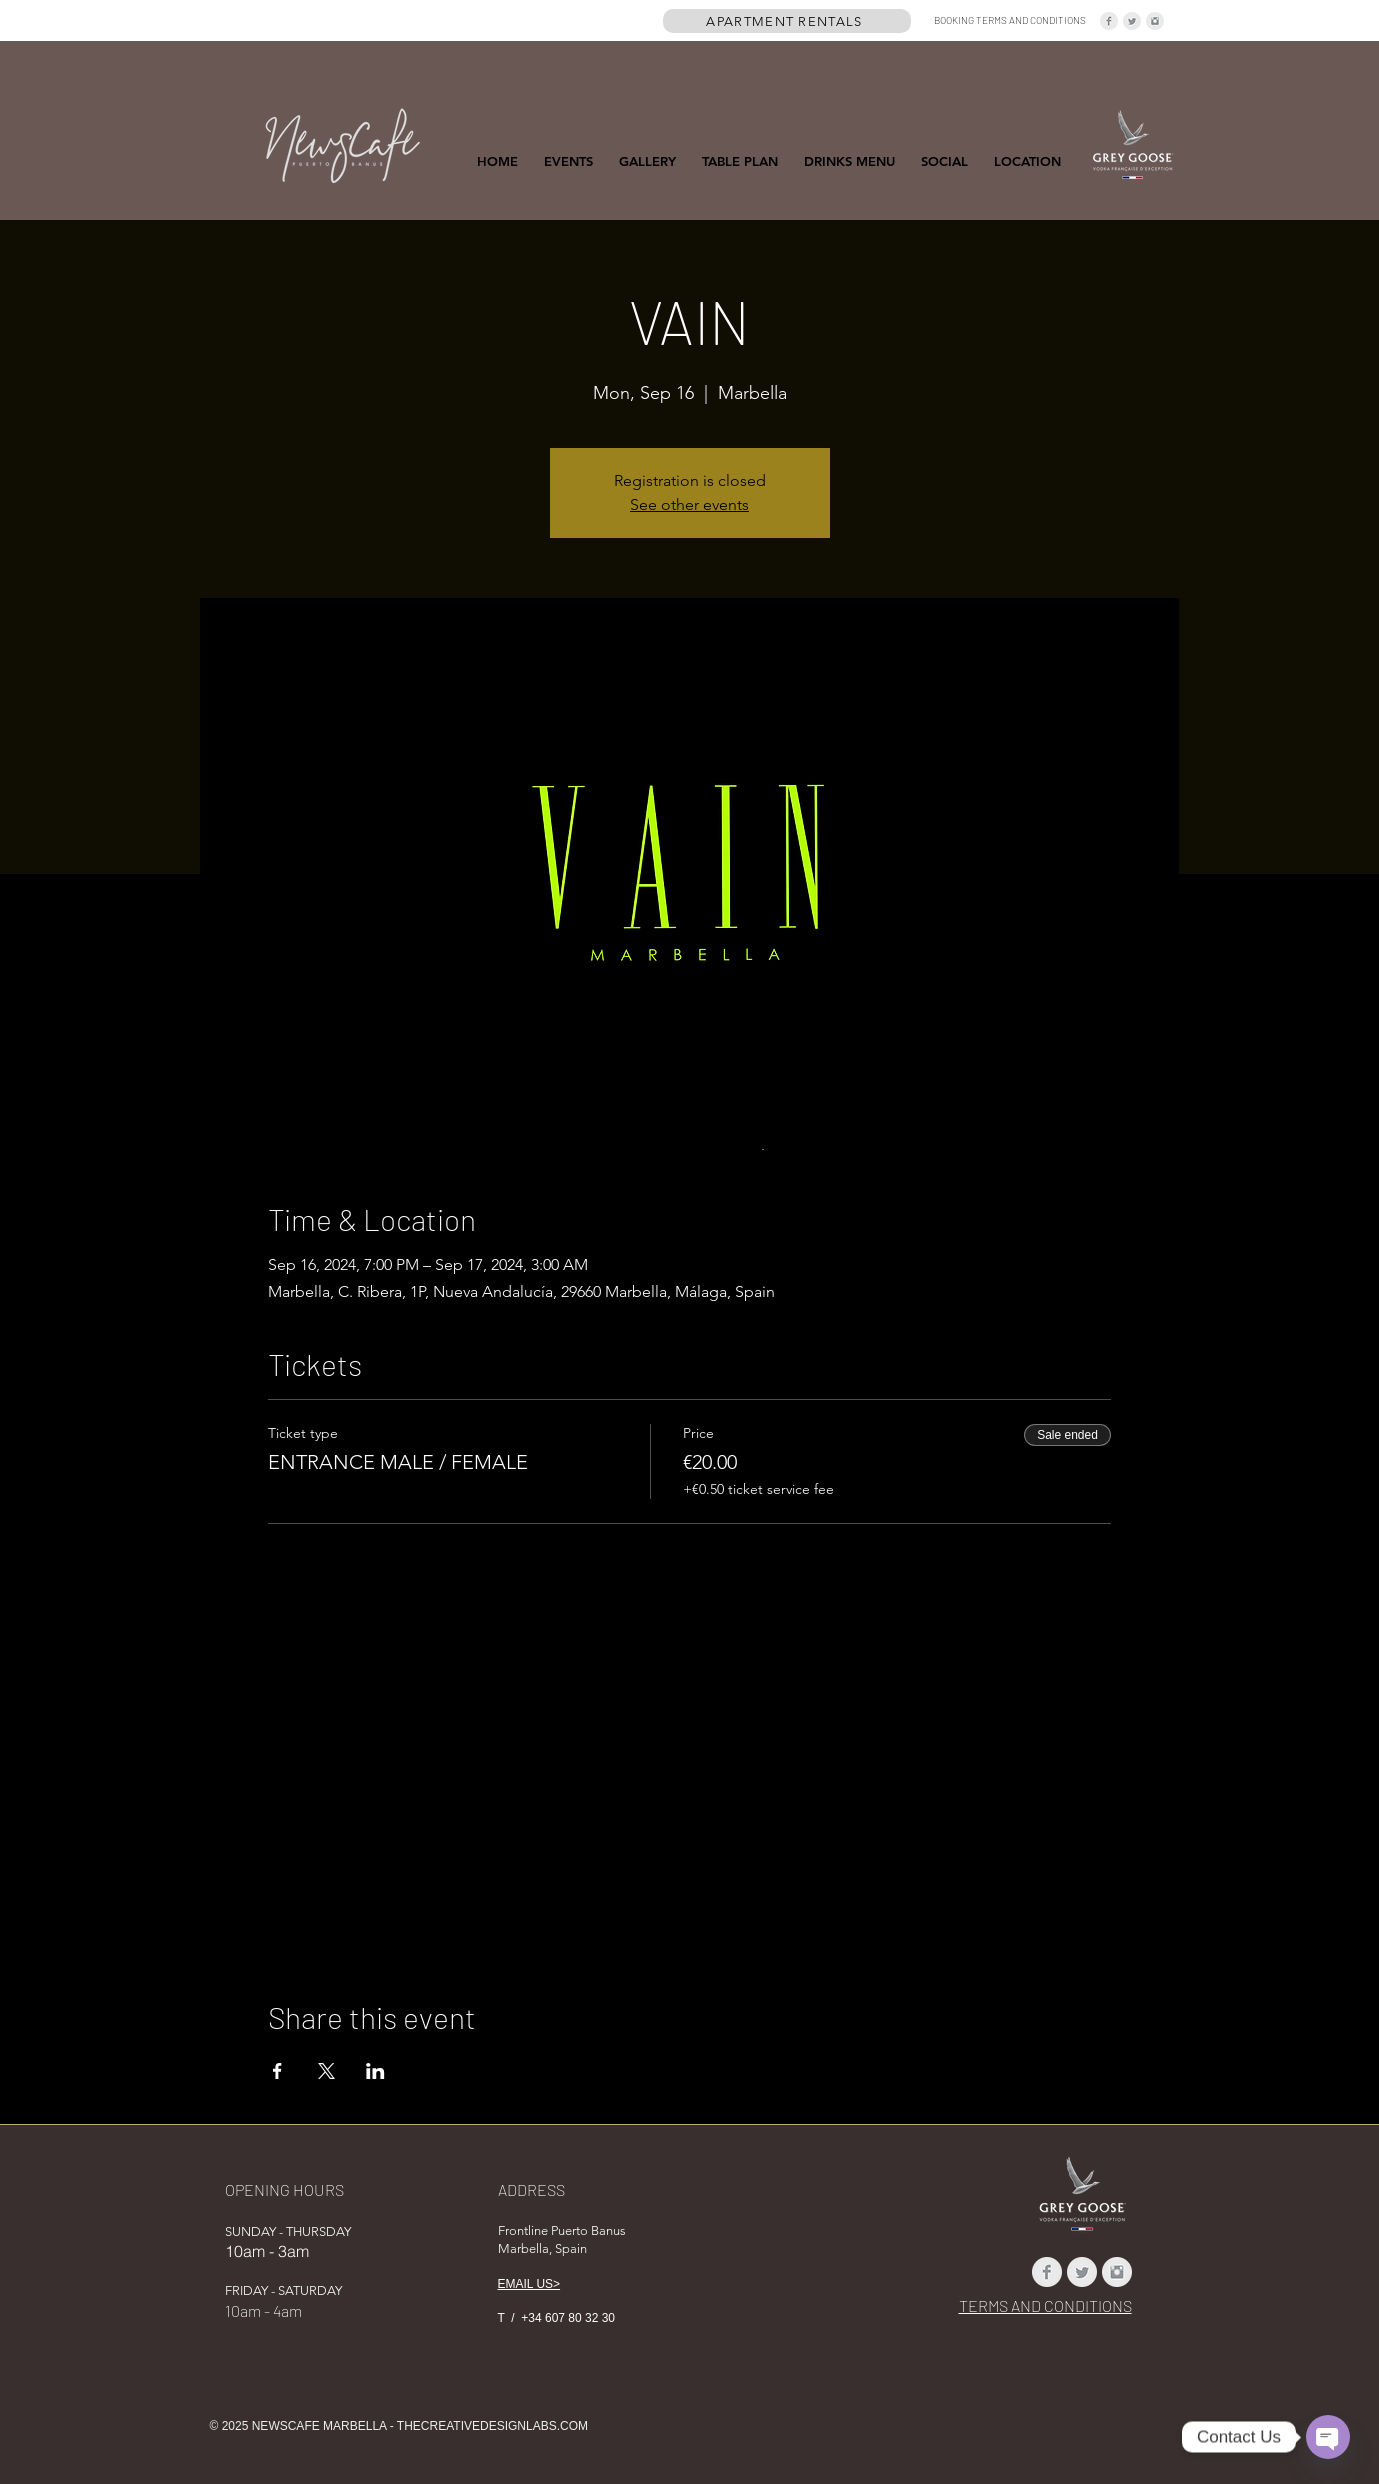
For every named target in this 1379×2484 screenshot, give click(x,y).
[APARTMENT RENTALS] (787, 21)
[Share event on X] (326, 2071)
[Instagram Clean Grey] (1155, 21)
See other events (689, 504)
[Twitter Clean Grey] (1132, 21)
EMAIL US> (529, 2284)
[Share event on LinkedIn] (375, 2071)
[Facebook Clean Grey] (1109, 21)
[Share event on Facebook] (277, 2071)
